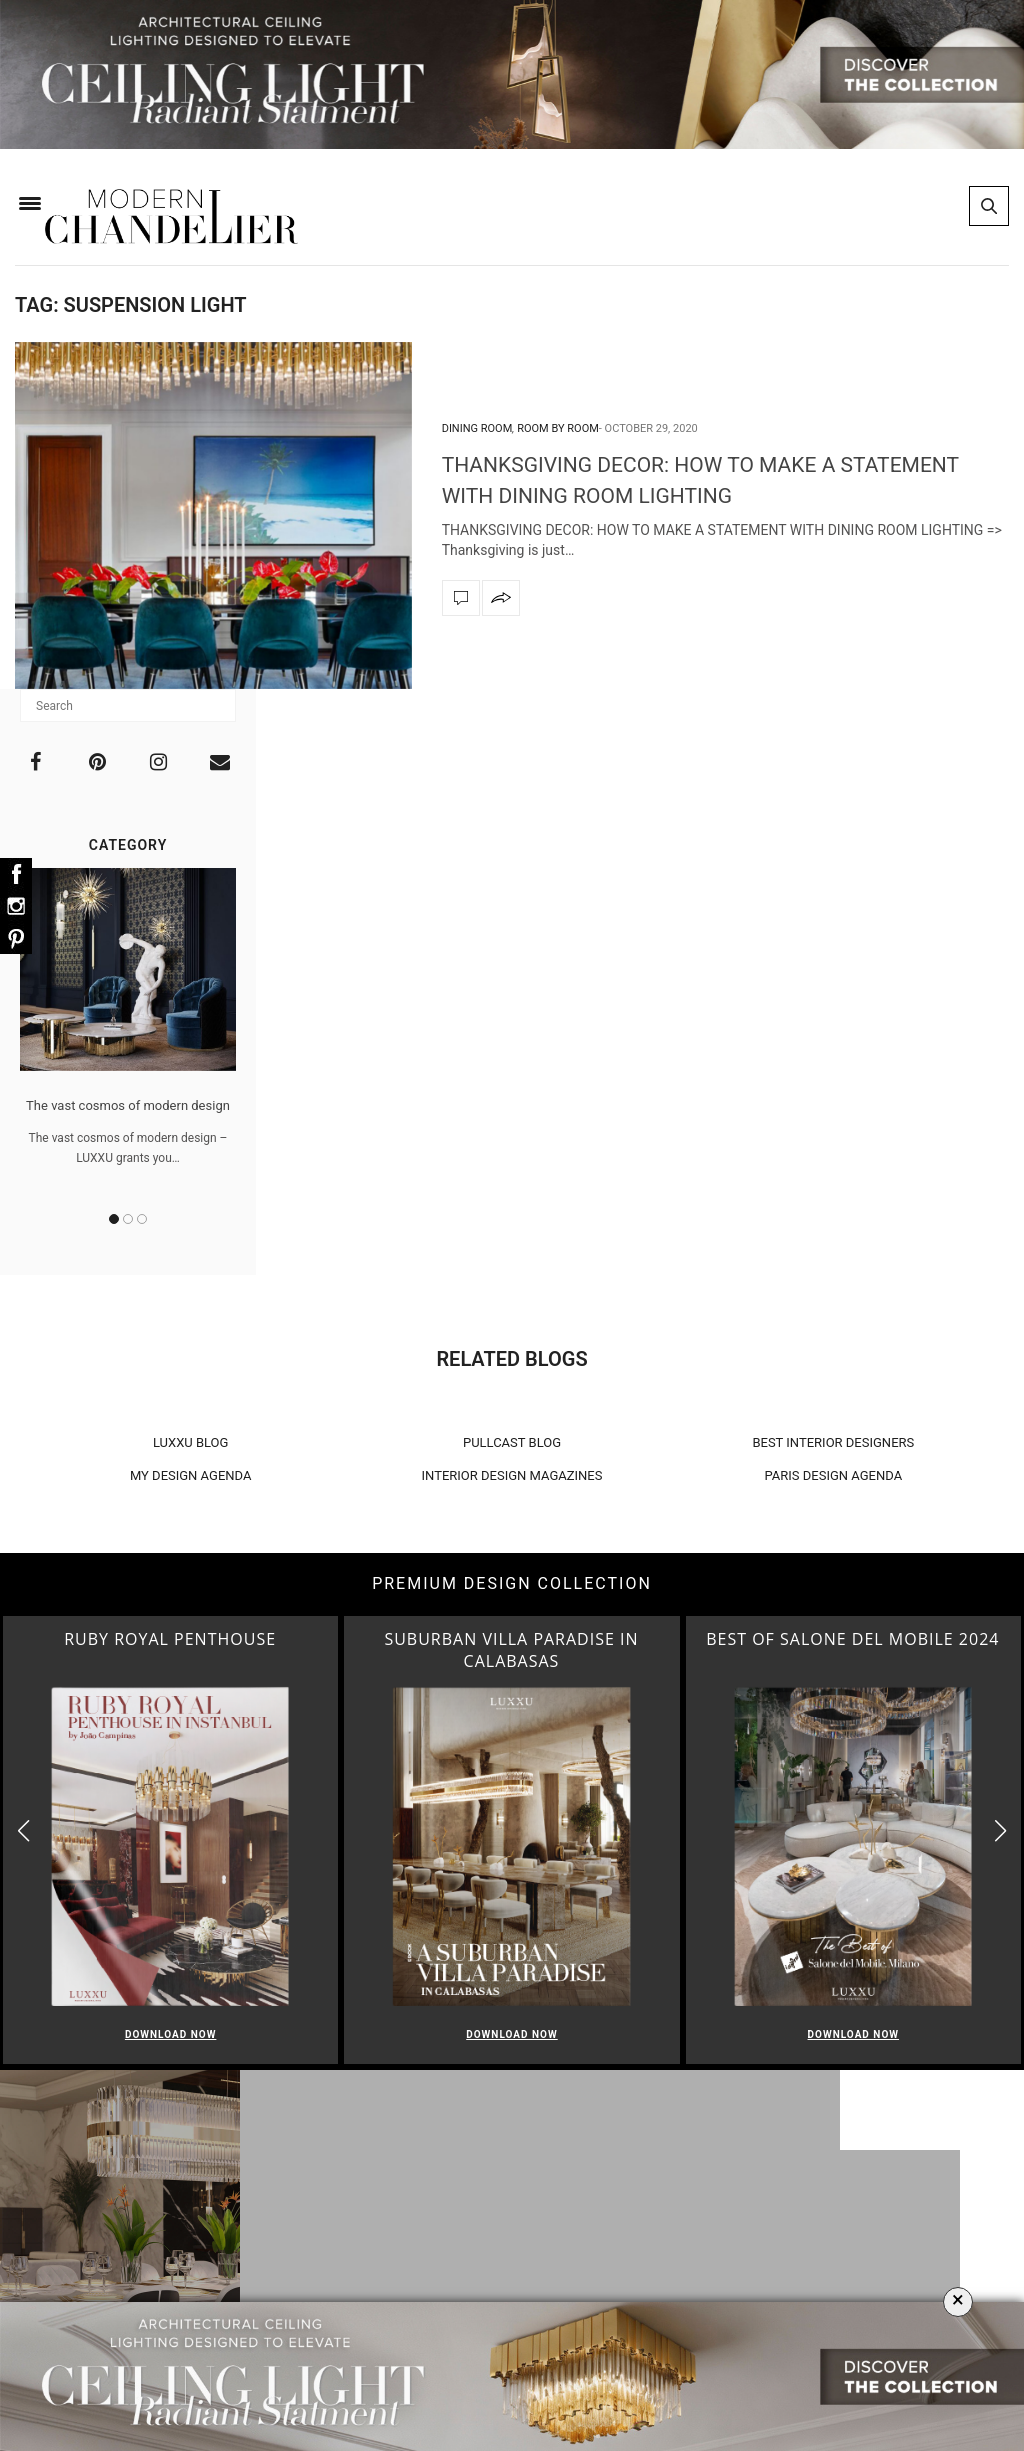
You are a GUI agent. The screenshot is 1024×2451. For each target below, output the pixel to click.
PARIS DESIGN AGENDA (834, 1475)
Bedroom (517, 2282)
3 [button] (142, 1219)
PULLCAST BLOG (512, 1442)
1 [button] (114, 1219)
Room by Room (558, 428)
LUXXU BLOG (191, 1442)
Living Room (518, 2204)
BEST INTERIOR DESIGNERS (833, 1442)
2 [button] (128, 1219)
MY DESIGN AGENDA (191, 1475)
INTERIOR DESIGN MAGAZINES (512, 1475)
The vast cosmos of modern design (128, 1105)
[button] (1000, 1831)
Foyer (517, 2256)
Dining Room (477, 428)
